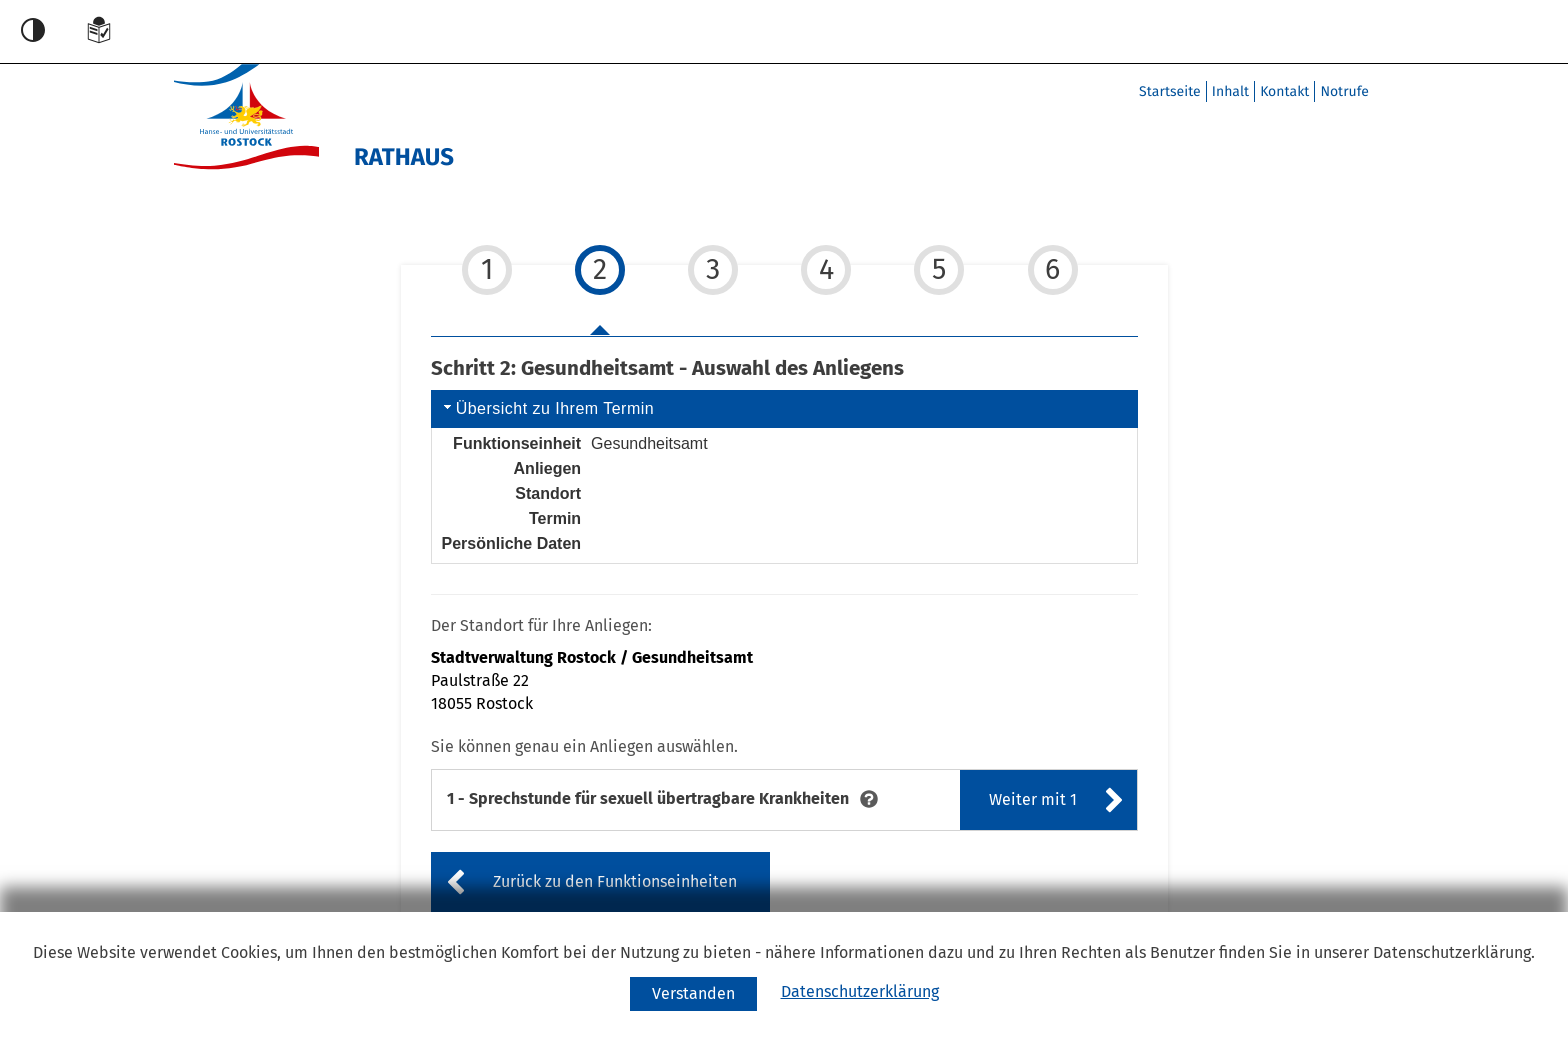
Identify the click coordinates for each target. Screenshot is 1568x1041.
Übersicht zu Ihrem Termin (547, 407)
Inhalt (1230, 91)
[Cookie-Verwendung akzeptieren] (693, 994)
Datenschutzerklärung (860, 991)
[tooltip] (869, 798)
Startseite (1170, 91)
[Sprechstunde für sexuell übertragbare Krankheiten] (648, 799)
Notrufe (1344, 91)
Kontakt (1284, 91)
